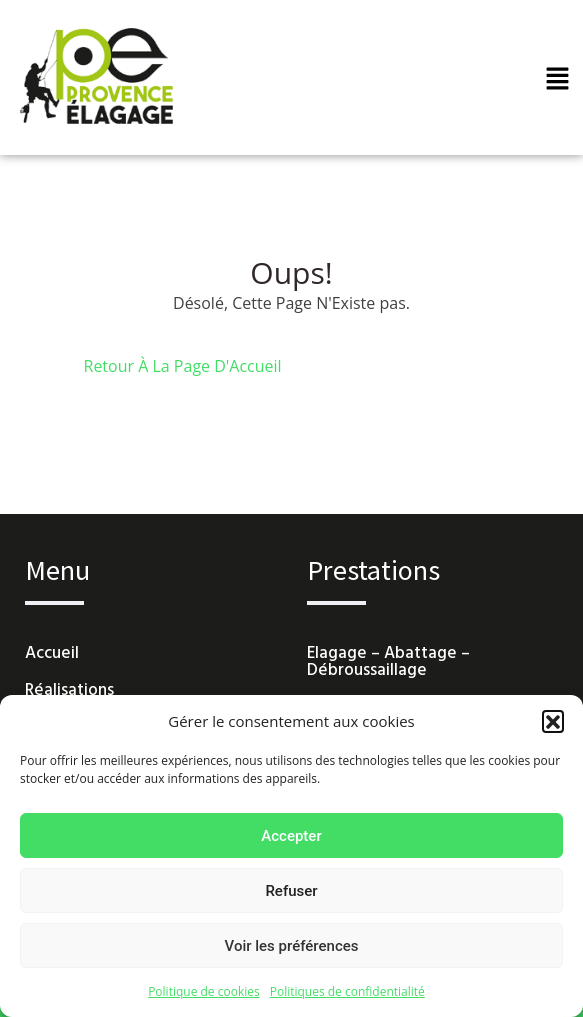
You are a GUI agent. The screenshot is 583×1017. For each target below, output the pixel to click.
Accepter (291, 836)
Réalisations (69, 690)
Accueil (52, 653)
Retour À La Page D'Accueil (183, 366)
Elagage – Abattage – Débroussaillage (388, 662)
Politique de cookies (204, 991)
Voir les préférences (292, 946)
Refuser (291, 891)
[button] (553, 721)
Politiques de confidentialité (347, 991)
